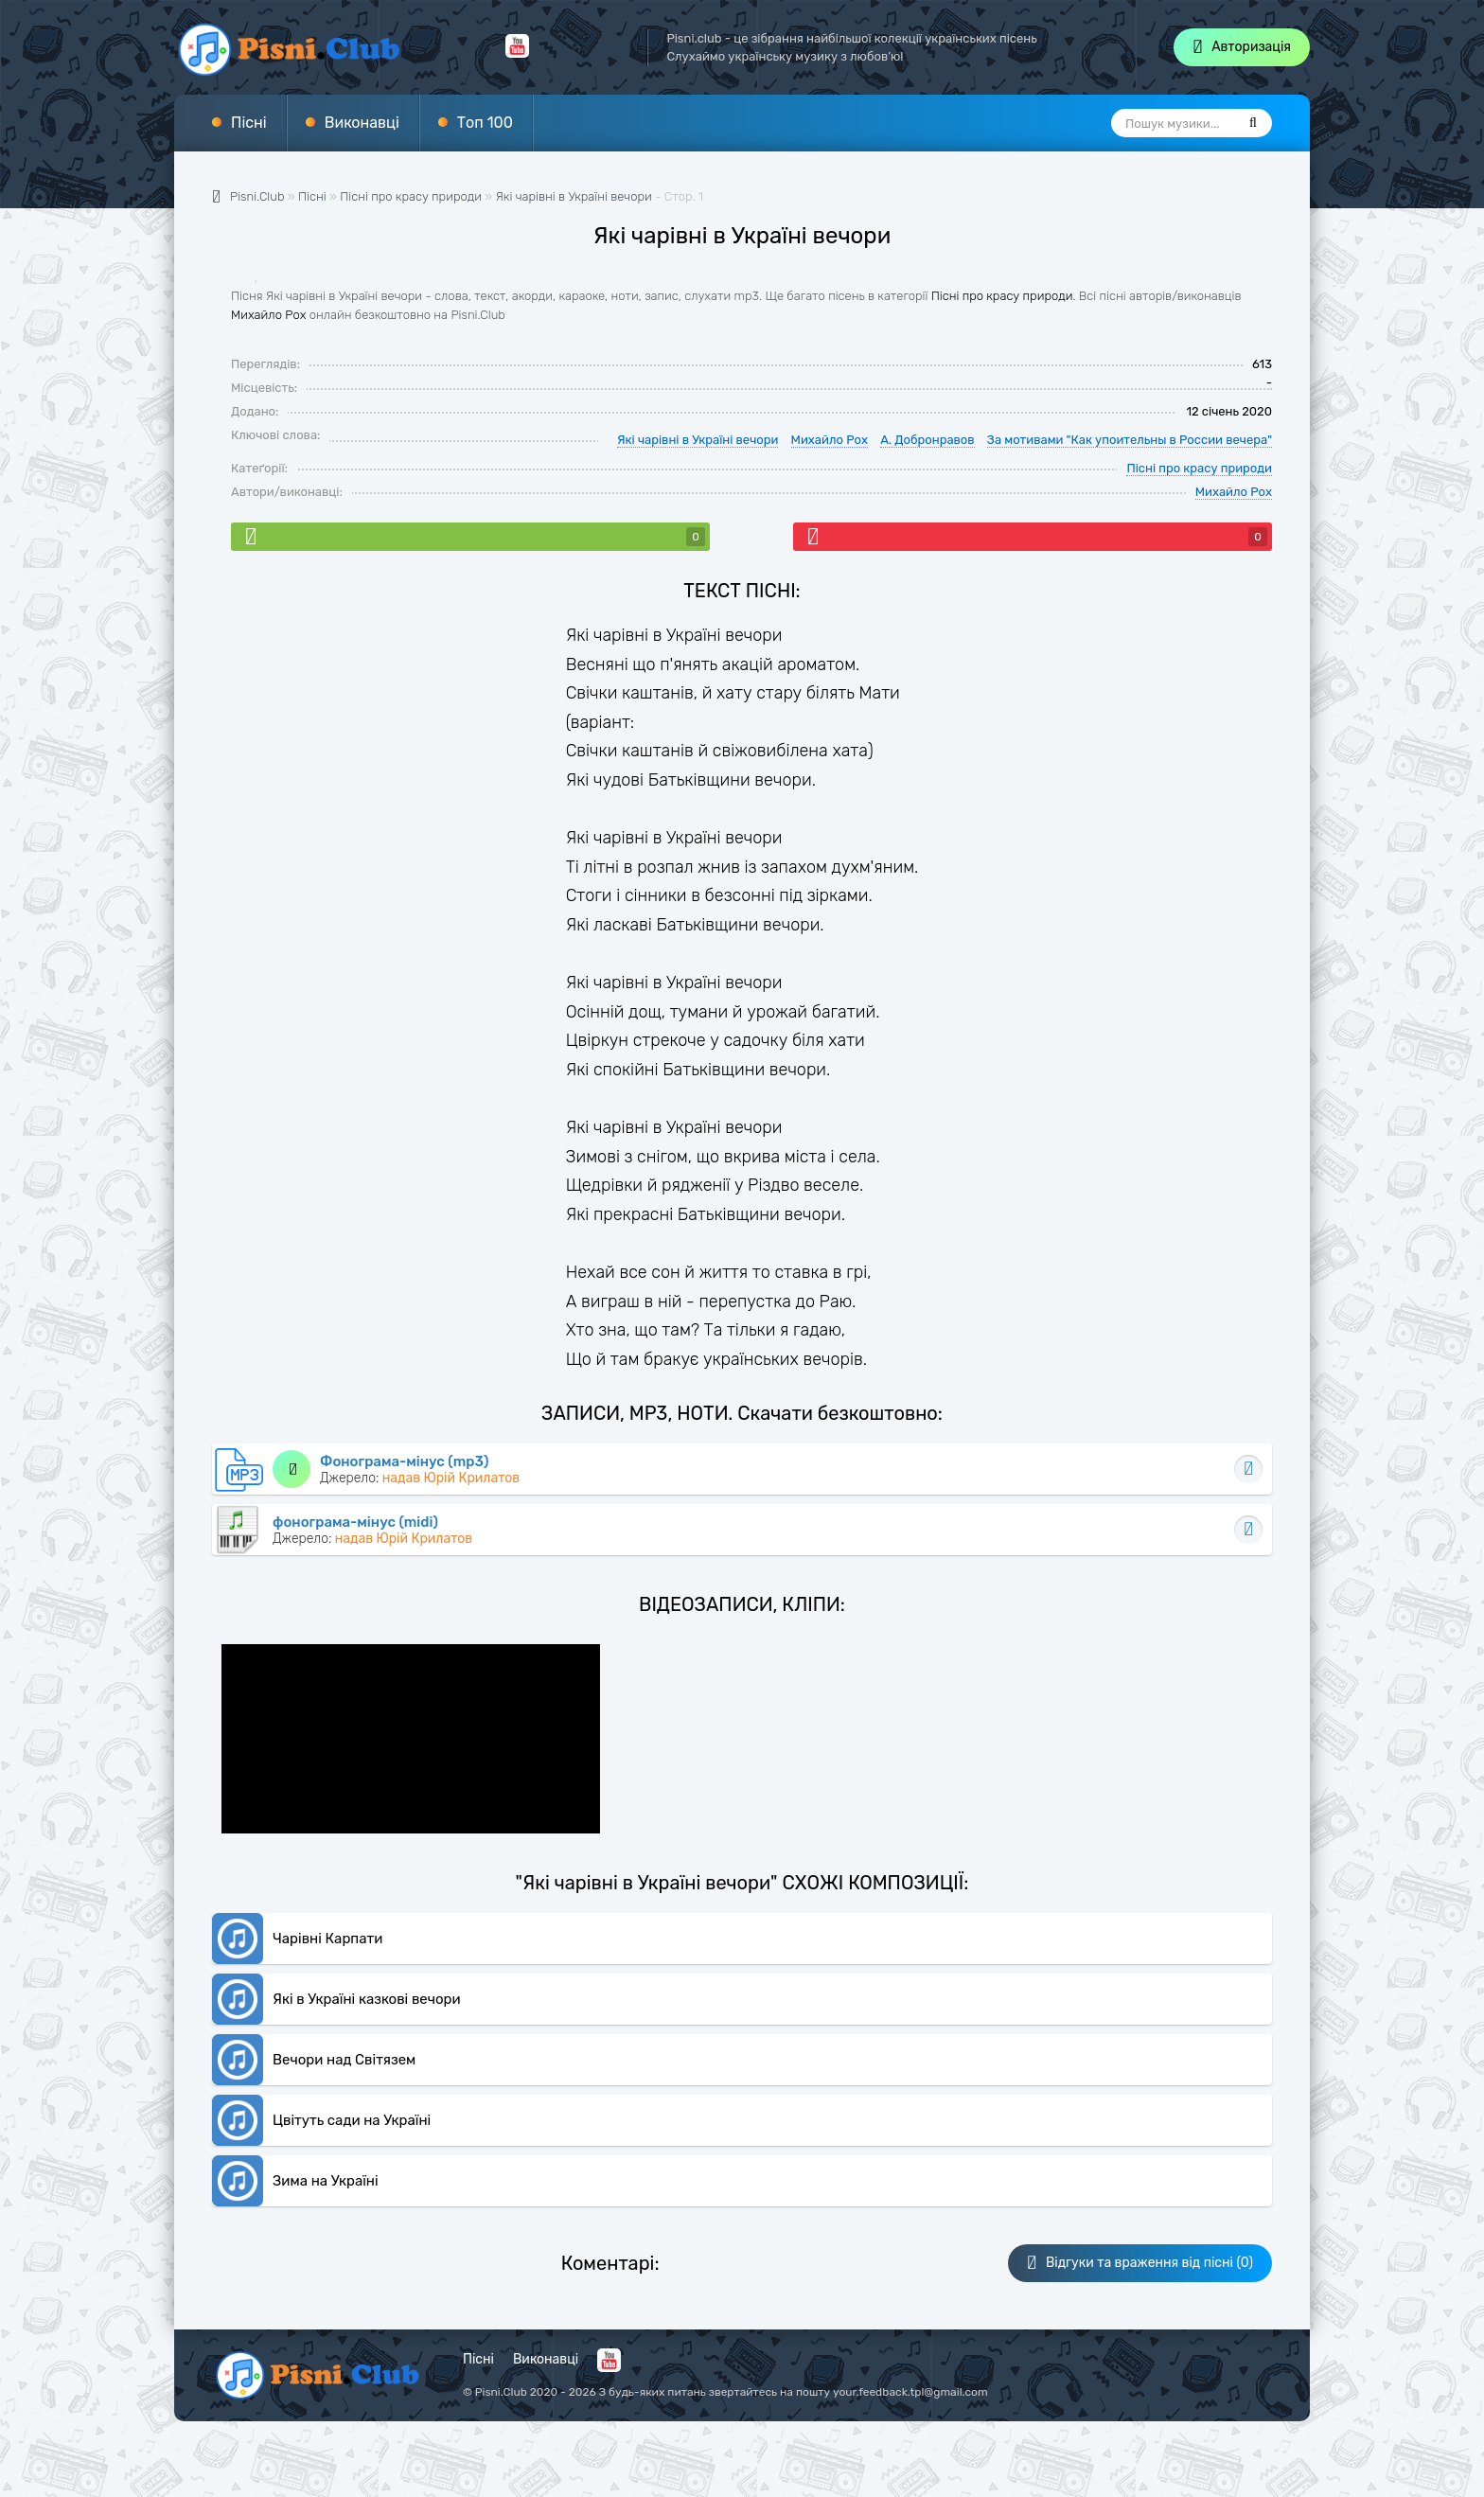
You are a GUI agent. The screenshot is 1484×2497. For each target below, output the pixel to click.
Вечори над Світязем (344, 2059)
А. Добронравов (927, 440)
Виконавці (362, 123)
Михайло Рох (268, 315)
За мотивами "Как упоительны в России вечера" (1129, 440)
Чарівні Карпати (327, 1938)
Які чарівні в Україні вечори (574, 196)
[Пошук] (1253, 123)
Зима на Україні (326, 2180)
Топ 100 (485, 123)
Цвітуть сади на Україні (352, 2120)
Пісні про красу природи (1002, 296)
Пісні (249, 123)
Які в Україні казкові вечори (367, 1999)
